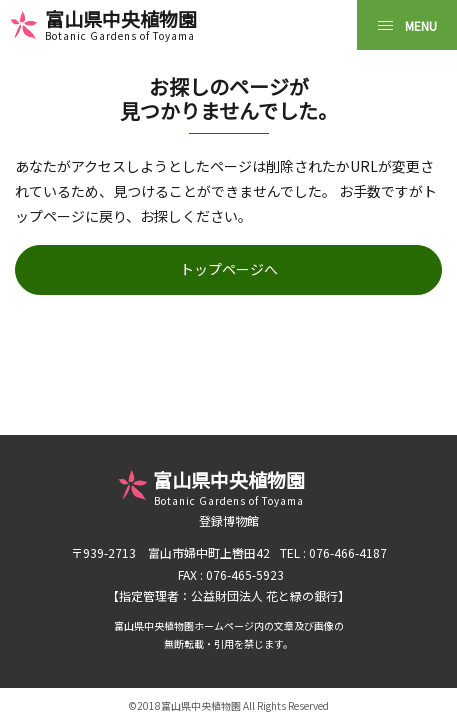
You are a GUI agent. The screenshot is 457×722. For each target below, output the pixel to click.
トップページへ (229, 269)
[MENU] (407, 25)
